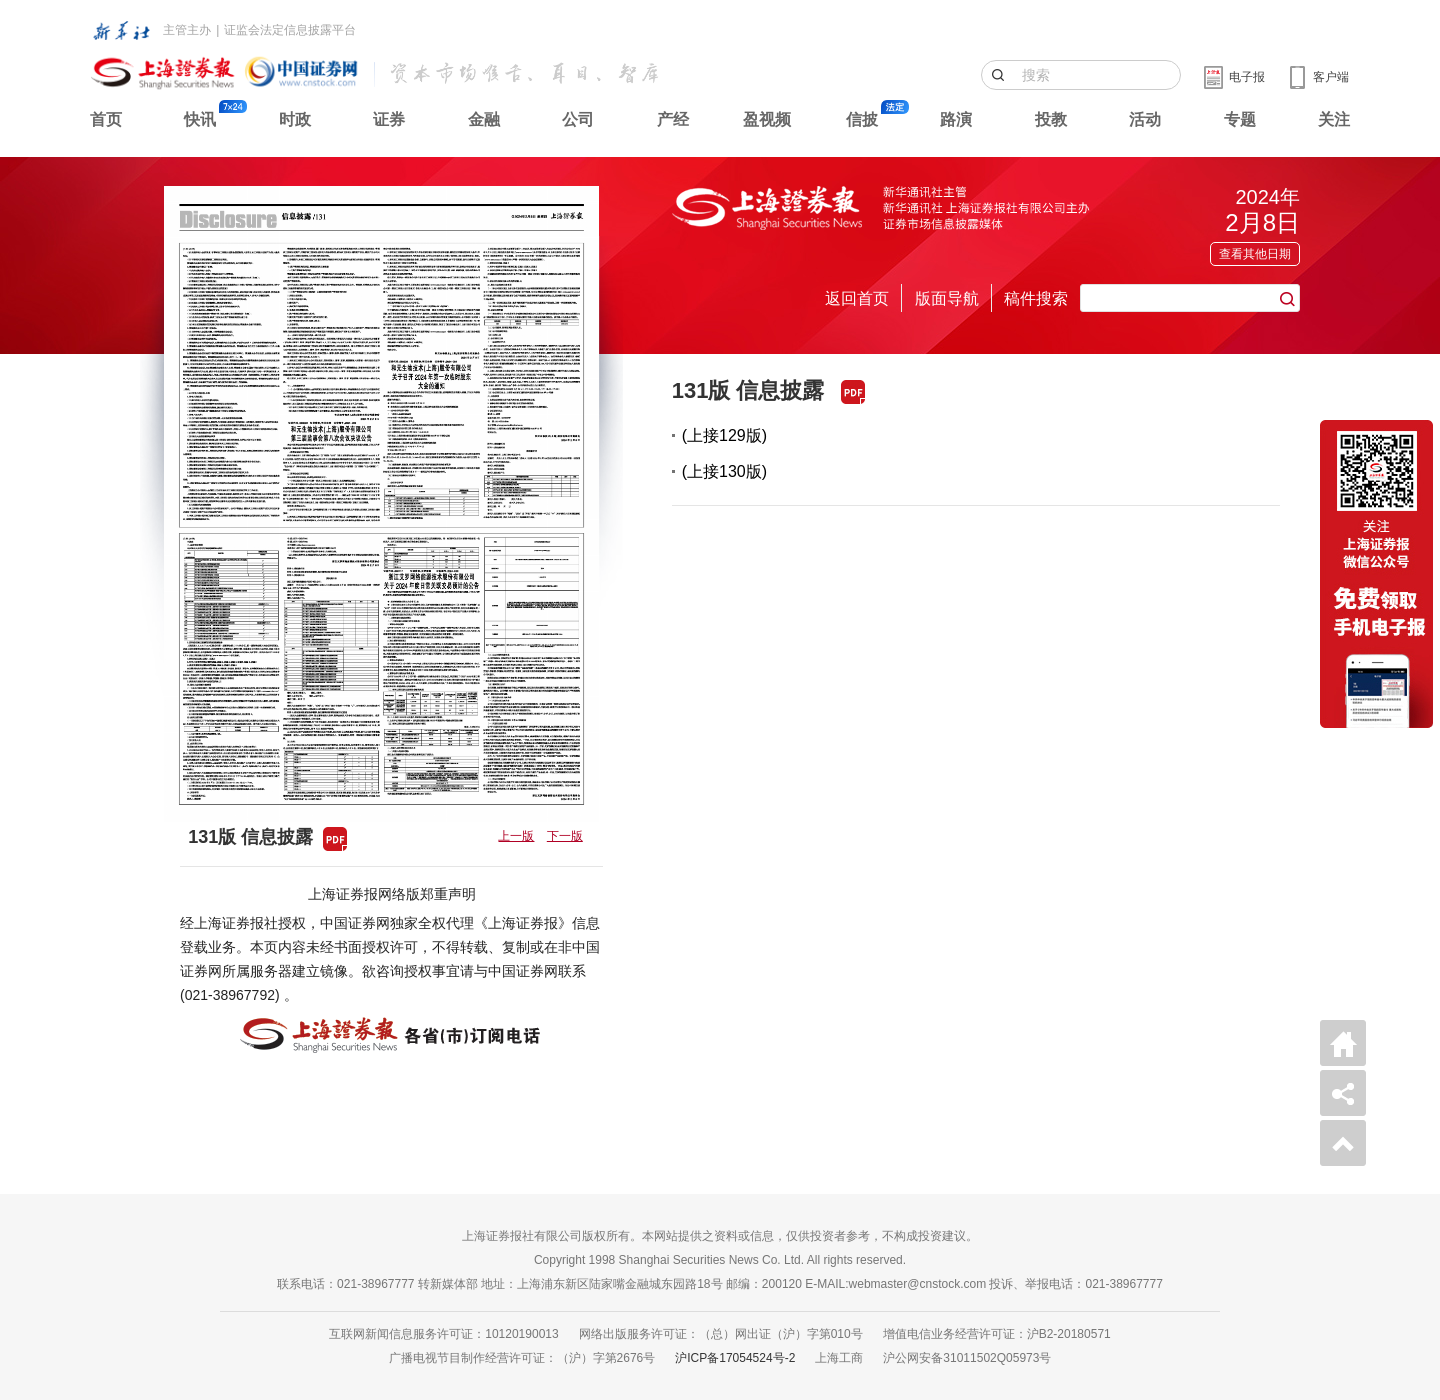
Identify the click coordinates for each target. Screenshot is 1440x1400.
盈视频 (767, 119)
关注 (1334, 119)
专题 (1240, 119)
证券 (389, 119)
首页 (106, 119)
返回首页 (857, 298)
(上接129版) (724, 435)
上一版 (516, 836)
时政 (295, 119)
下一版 (565, 836)
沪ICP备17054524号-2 (735, 1358)
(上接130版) (724, 471)
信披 (862, 119)
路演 (956, 119)
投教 (1051, 119)
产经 (673, 119)
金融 (484, 119)
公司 (578, 119)
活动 (1145, 119)
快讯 (200, 119)
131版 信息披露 (748, 390)
